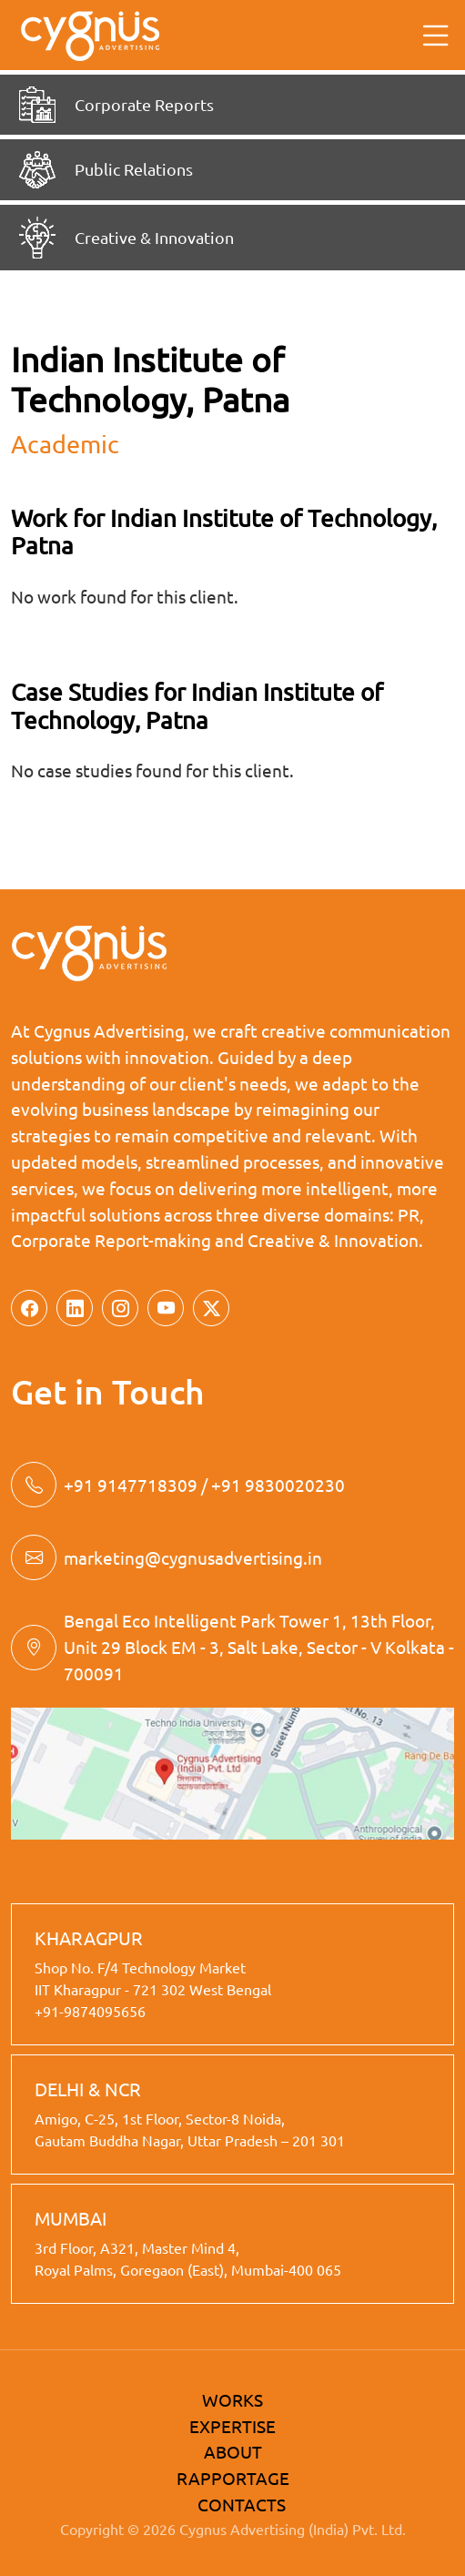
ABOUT (233, 2451)
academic (65, 444)
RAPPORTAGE (233, 2478)
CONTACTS (241, 2504)
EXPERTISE (232, 2426)
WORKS (232, 2399)
